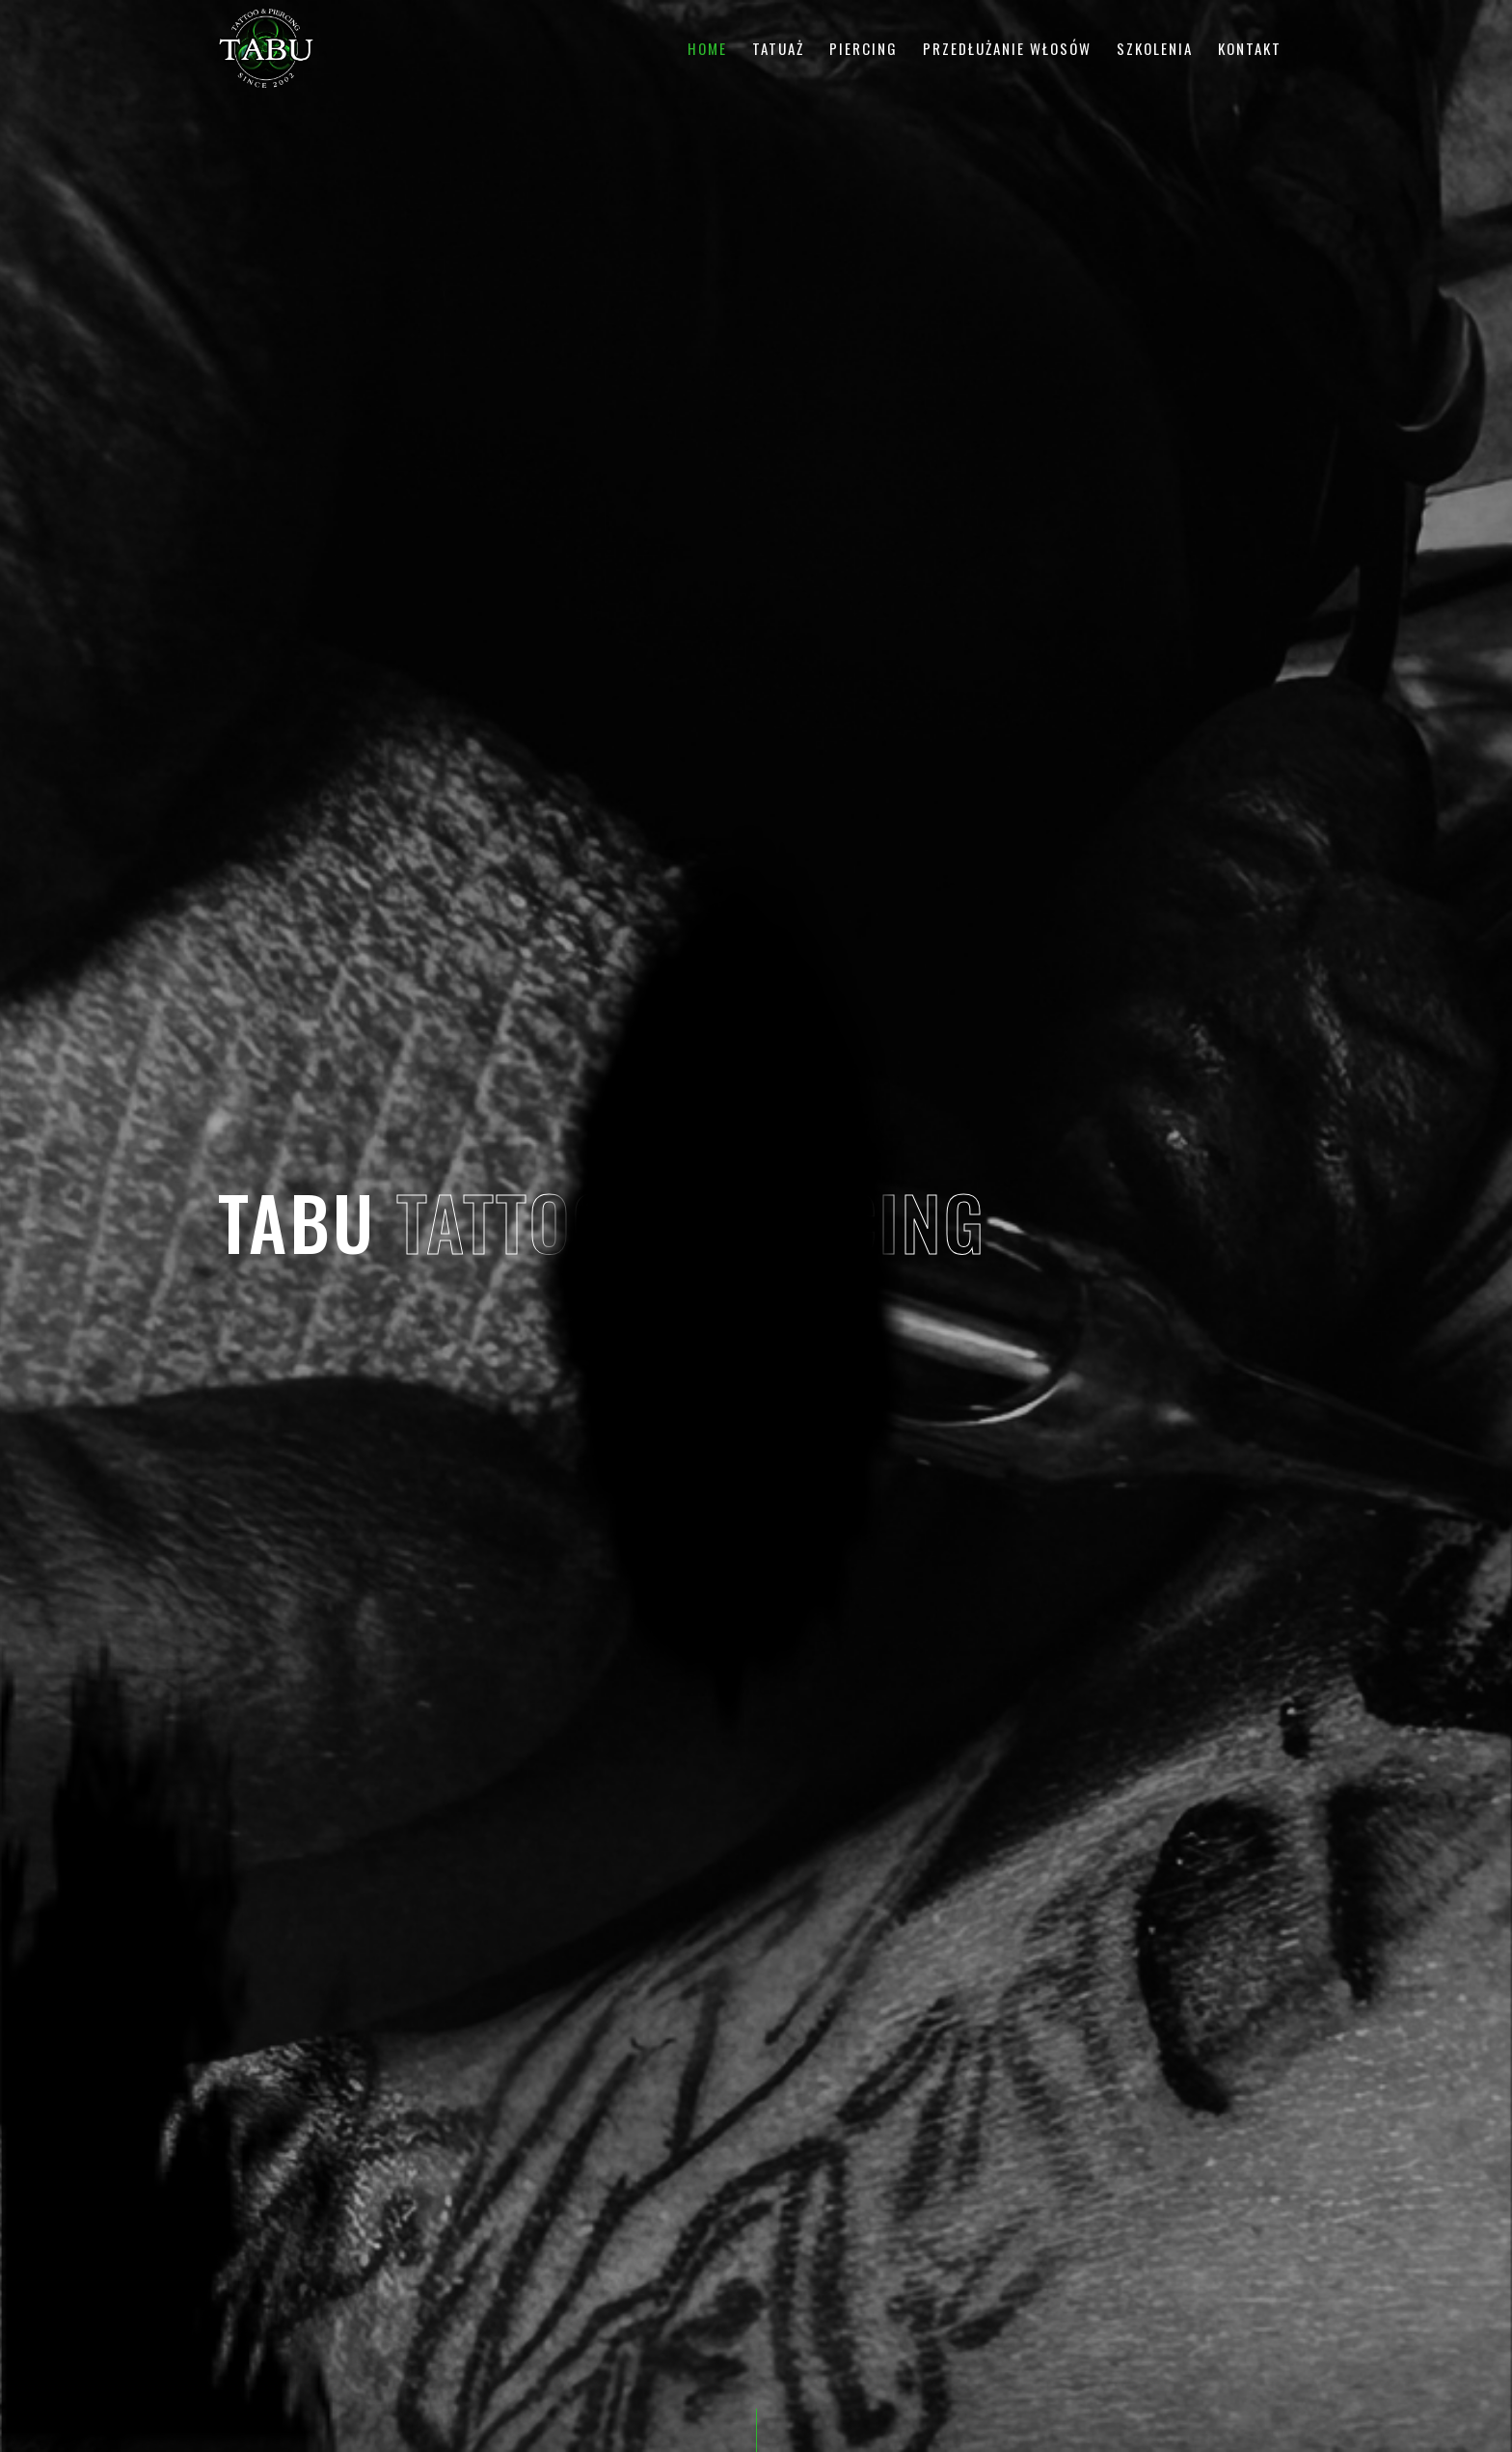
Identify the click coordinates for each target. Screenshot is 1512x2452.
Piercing (863, 48)
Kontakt (1250, 48)
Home (707, 48)
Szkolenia (1155, 48)
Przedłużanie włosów (1007, 48)
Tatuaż (778, 48)
